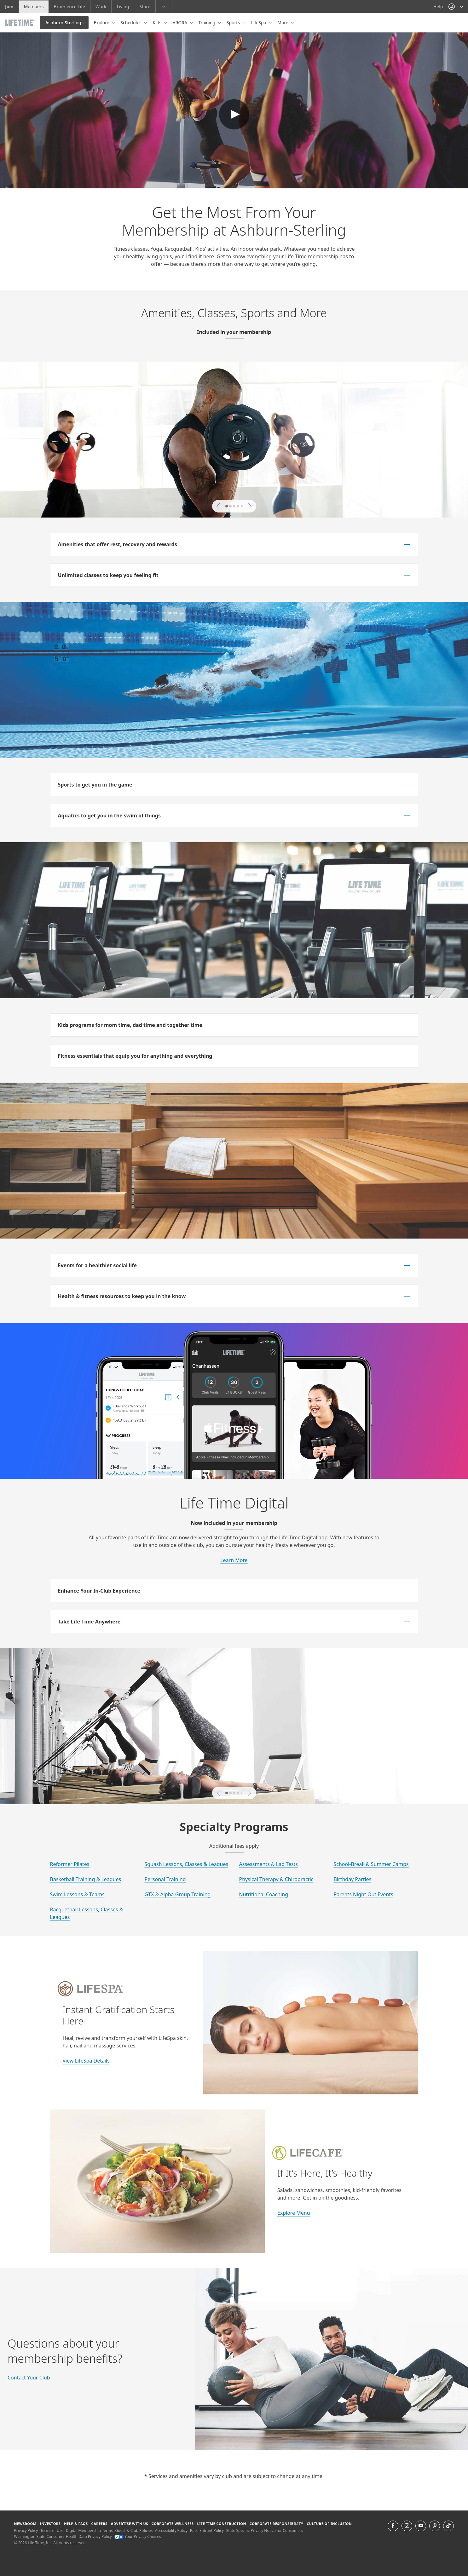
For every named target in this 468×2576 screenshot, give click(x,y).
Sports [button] (234, 23)
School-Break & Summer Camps (371, 1864)
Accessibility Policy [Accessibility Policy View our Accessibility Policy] (171, 2530)
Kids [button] (157, 23)
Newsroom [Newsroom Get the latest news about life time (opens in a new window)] (25, 2523)
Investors (50, 2523)
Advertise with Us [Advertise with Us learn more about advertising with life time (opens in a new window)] (129, 2523)
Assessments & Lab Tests (268, 1864)
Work (100, 6)
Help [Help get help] (438, 6)
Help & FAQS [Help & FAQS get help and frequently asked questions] (76, 2523)
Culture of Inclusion (329, 2523)
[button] (455, 6)
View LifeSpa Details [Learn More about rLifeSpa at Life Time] (86, 2060)
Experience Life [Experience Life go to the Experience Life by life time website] (69, 6)
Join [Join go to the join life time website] (9, 6)
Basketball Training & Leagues (85, 1879)
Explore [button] (102, 23)
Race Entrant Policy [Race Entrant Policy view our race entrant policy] (207, 2530)
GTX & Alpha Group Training (178, 1894)
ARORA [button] (180, 23)
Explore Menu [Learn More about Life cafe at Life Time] (293, 2212)
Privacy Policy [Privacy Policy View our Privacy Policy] (26, 2530)
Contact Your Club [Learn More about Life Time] (29, 2377)
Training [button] (208, 23)
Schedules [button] (131, 23)
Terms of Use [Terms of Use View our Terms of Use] (51, 2530)
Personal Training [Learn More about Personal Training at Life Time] (165, 1879)
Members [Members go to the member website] (34, 6)
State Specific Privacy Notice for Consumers (264, 2530)
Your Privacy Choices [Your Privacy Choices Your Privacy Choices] (137, 2536)
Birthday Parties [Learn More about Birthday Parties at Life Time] (353, 1879)
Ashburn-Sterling (63, 23)
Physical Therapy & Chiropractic (276, 1879)
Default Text (234, 114)
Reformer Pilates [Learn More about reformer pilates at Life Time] (70, 1864)
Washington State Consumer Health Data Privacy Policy (63, 2536)
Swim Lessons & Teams (77, 1894)
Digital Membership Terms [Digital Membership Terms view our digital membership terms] (89, 2530)
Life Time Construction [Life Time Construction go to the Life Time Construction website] (221, 2523)
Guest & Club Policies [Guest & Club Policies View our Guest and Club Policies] (134, 2530)
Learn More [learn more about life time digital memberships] (234, 1560)
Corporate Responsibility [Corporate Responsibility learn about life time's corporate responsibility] (276, 2523)
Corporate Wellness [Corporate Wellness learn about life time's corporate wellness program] (173, 2523)
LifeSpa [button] (259, 23)
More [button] (283, 23)
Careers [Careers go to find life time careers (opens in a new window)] (99, 2523)
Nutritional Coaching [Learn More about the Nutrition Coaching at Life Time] (263, 1894)
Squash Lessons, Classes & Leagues (186, 1864)
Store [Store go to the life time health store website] (144, 6)
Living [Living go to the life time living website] (123, 6)
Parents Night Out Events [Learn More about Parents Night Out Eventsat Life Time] (363, 1894)
